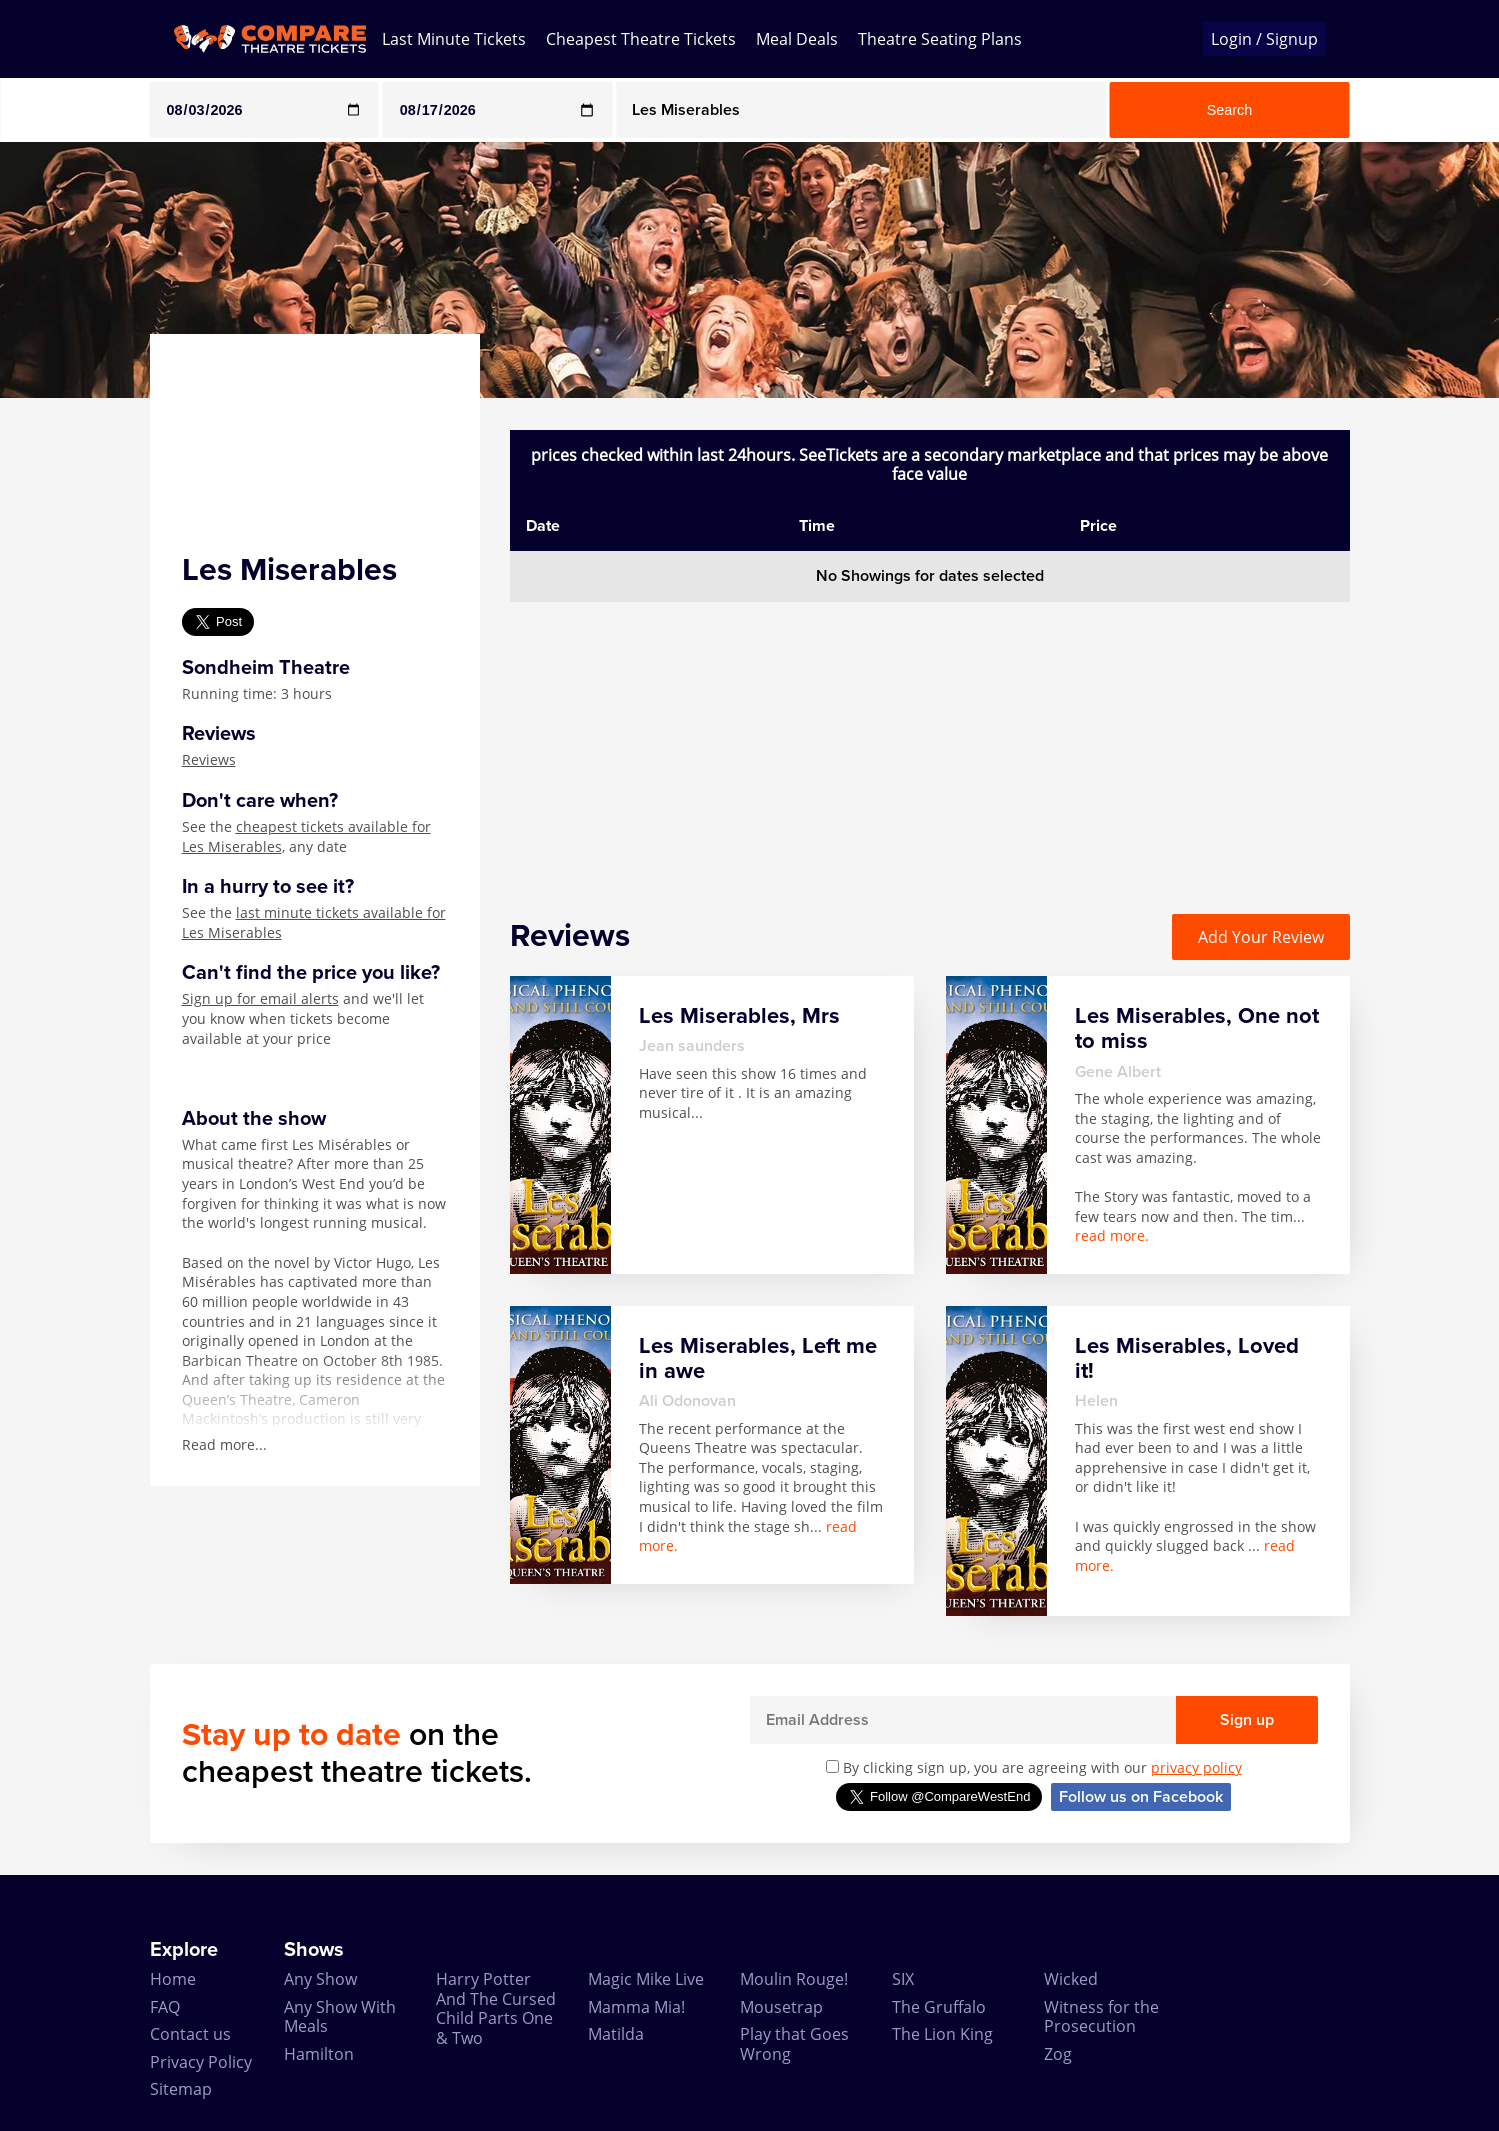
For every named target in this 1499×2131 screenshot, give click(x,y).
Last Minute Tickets (454, 39)
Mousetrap (781, 2007)
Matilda (616, 2034)
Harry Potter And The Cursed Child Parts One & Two (496, 2008)
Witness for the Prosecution (1101, 2016)
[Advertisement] (930, 742)
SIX (903, 1979)
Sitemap (181, 2089)
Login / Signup (1264, 39)
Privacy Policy (201, 2062)
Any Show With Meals (340, 2016)
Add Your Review (1261, 937)
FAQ (165, 2007)
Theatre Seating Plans (940, 39)
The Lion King (942, 2034)
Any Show (320, 1979)
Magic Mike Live (646, 1979)
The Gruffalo (939, 2007)
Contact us (190, 2034)
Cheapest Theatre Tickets (641, 39)
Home (173, 1979)
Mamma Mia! (636, 2007)
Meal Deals (797, 39)
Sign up (1247, 1720)
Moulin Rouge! (794, 1979)
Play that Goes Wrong (794, 2043)
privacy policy (1196, 1767)
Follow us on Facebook (1141, 1797)
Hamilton (319, 2054)
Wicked (1071, 1979)
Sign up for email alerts (260, 998)
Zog (1058, 2054)
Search (1230, 110)
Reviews (209, 759)
